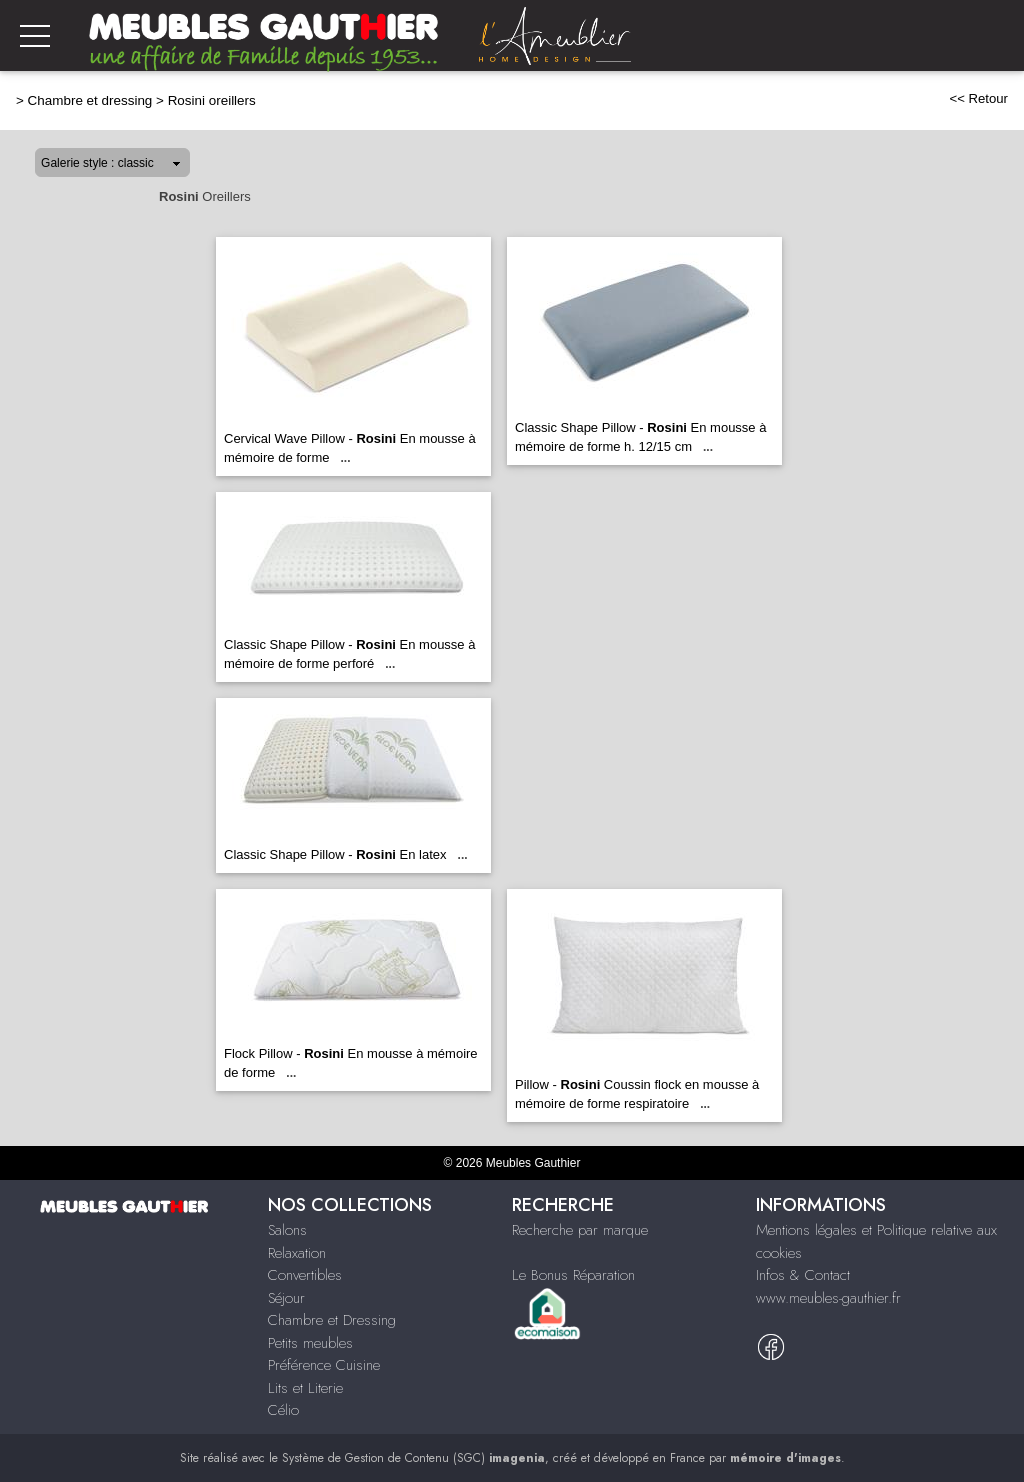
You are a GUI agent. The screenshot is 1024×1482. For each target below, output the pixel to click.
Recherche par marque (580, 1230)
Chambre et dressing (90, 100)
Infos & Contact (803, 1275)
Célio (283, 1410)
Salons (287, 1230)
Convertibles (305, 1275)
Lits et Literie (305, 1388)
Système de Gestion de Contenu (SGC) (413, 1458)
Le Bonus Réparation (573, 1275)
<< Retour (978, 98)
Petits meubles (310, 1343)
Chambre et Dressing (332, 1320)
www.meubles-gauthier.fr (828, 1298)
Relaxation (297, 1253)
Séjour (286, 1298)
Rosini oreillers (212, 100)
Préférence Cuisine (324, 1365)
